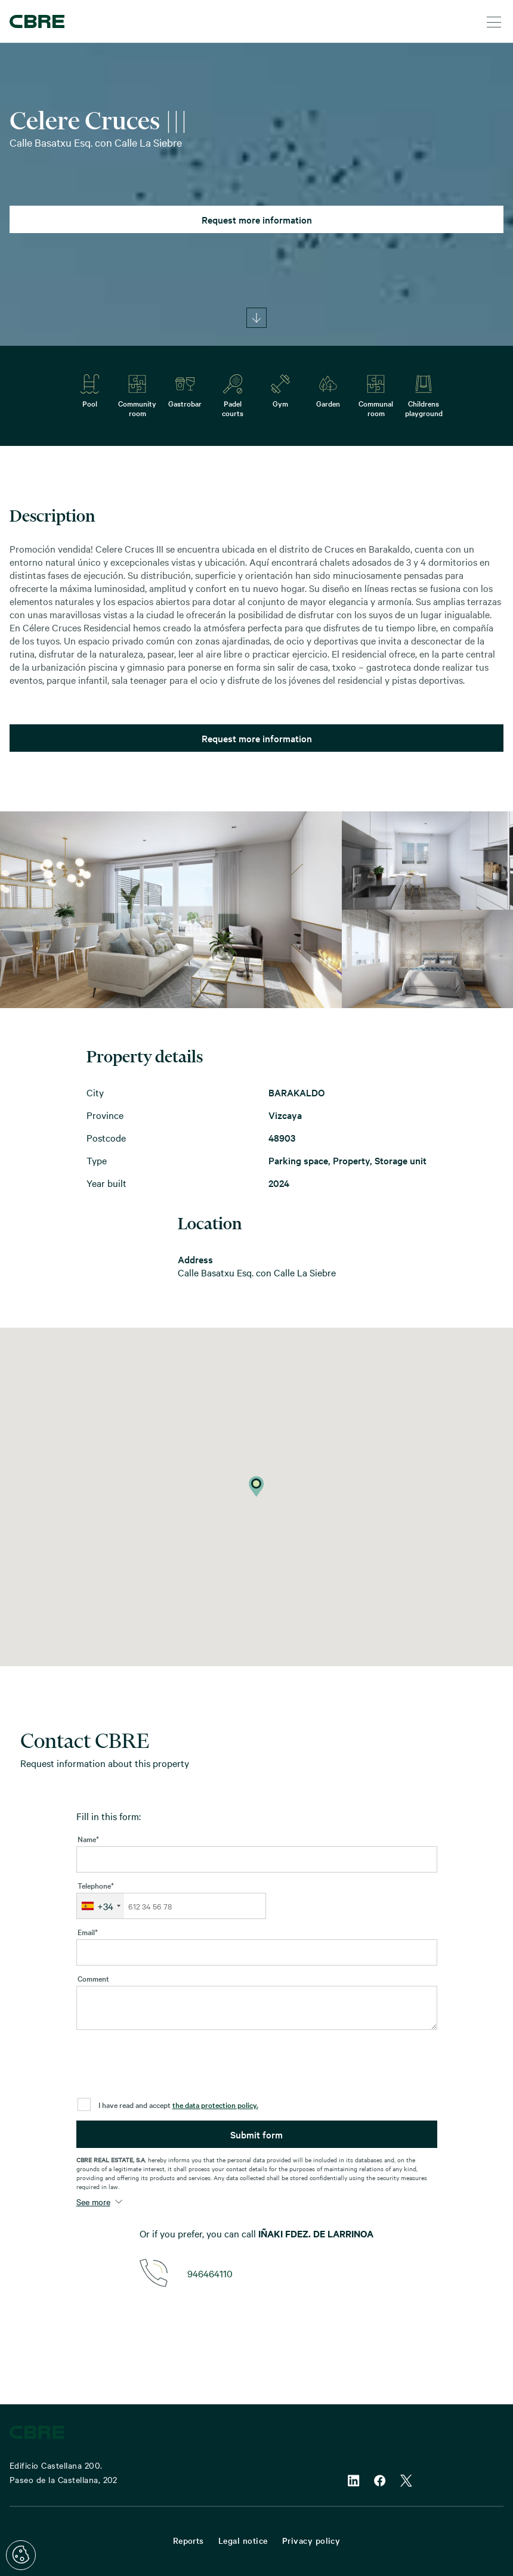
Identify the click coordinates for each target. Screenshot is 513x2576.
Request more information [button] (257, 219)
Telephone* (96, 1885)
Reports (188, 2540)
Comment (93, 1978)
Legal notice (243, 2540)
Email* (88, 1931)
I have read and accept (178, 2104)
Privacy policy (311, 2540)
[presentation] (167, 2067)
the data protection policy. (215, 2104)
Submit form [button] (256, 2134)
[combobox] (100, 1905)
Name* (88, 1838)
